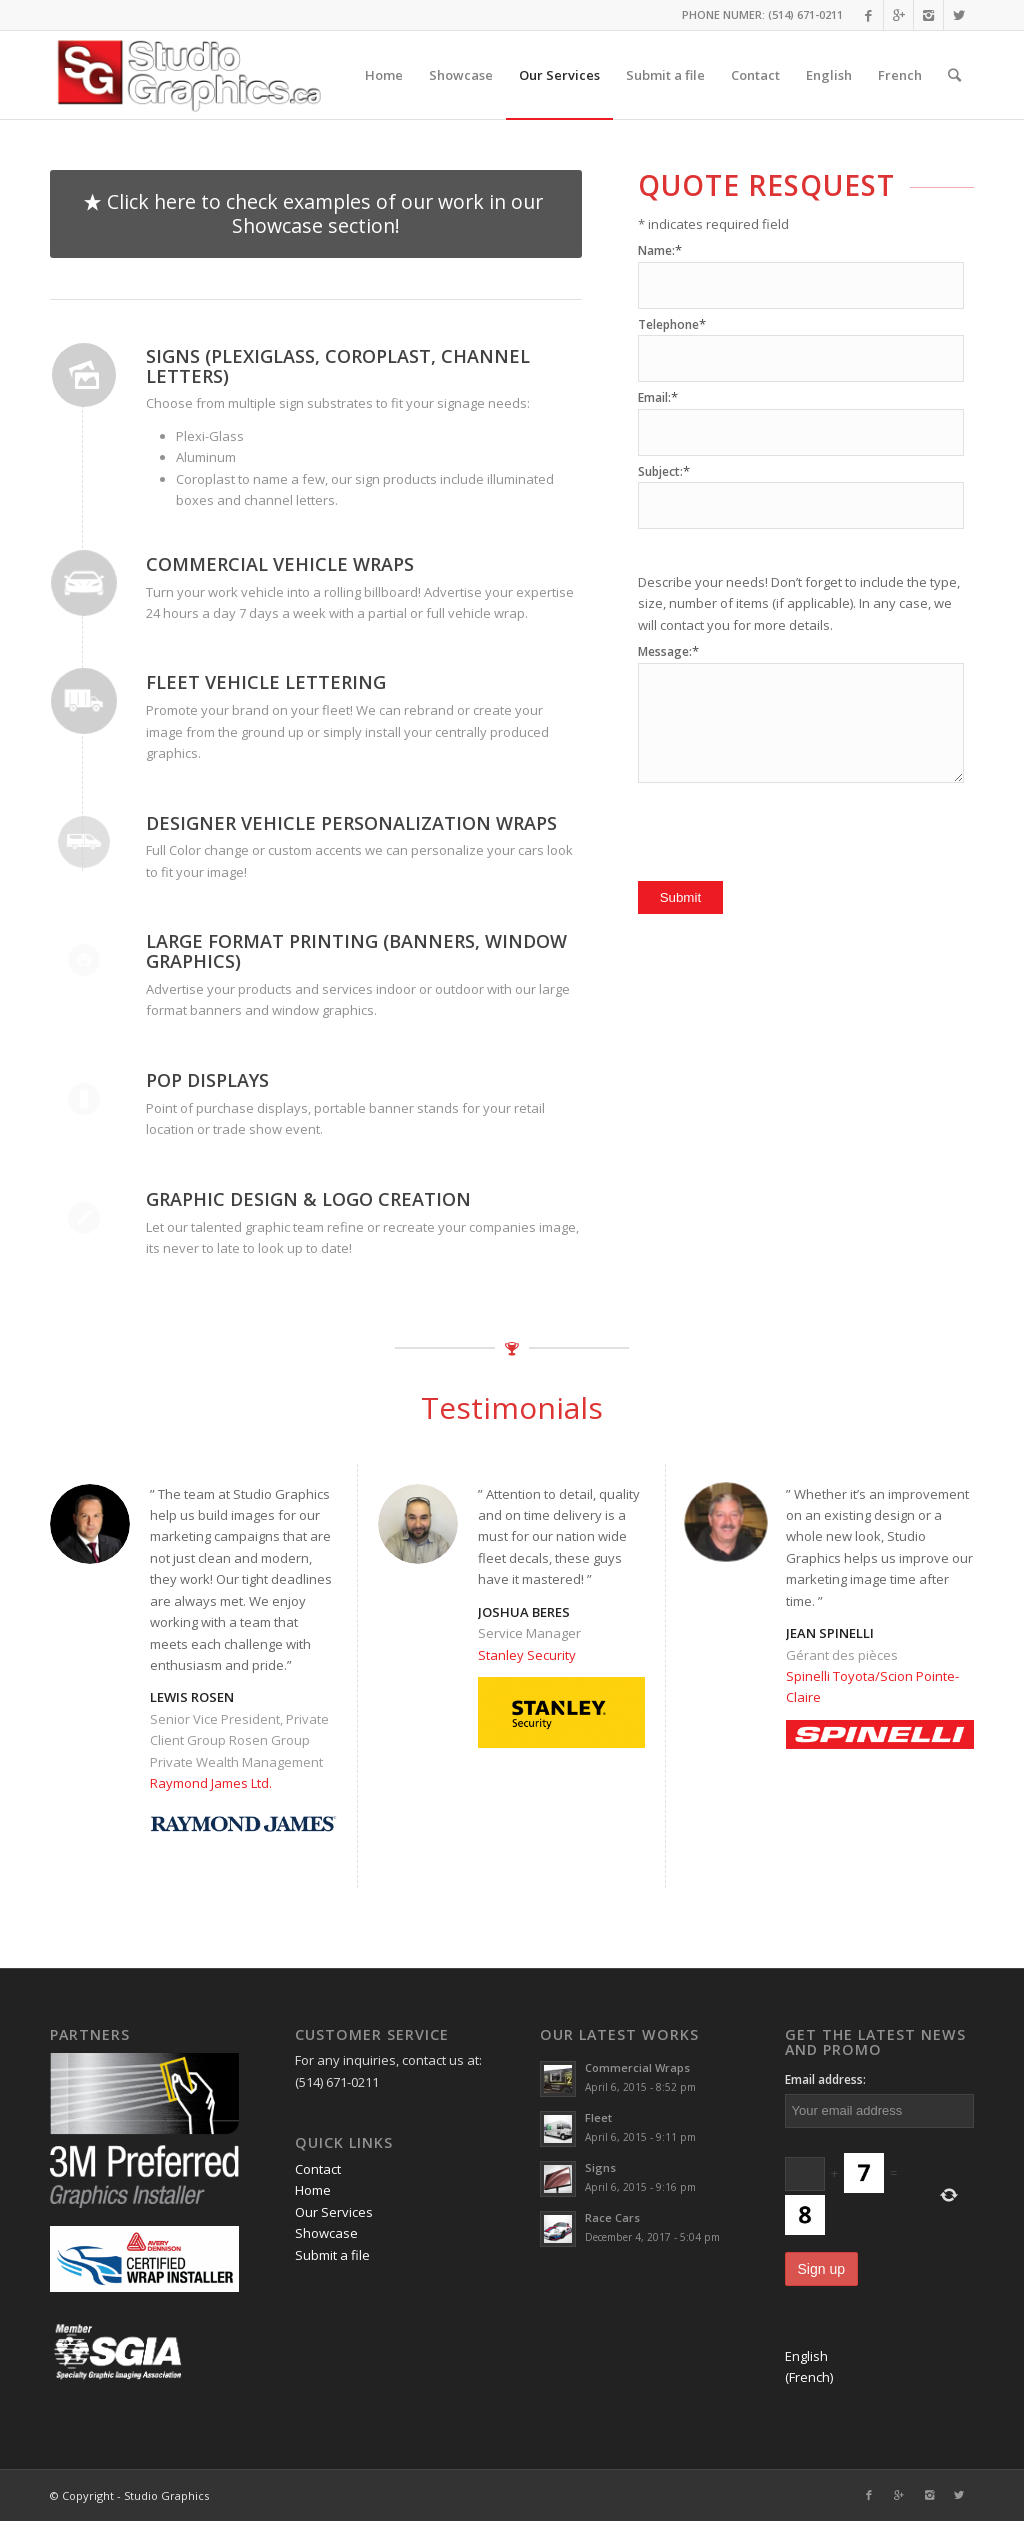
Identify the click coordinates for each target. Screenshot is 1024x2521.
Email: (658, 397)
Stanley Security (527, 1655)
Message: (668, 651)
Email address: (825, 2079)
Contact (318, 2169)
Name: (660, 250)
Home (313, 2190)
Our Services (334, 2212)
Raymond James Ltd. (211, 1783)
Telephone (672, 324)
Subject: (664, 471)
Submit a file (332, 2255)
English (829, 75)
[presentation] (790, 827)
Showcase (326, 2233)
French (900, 75)
